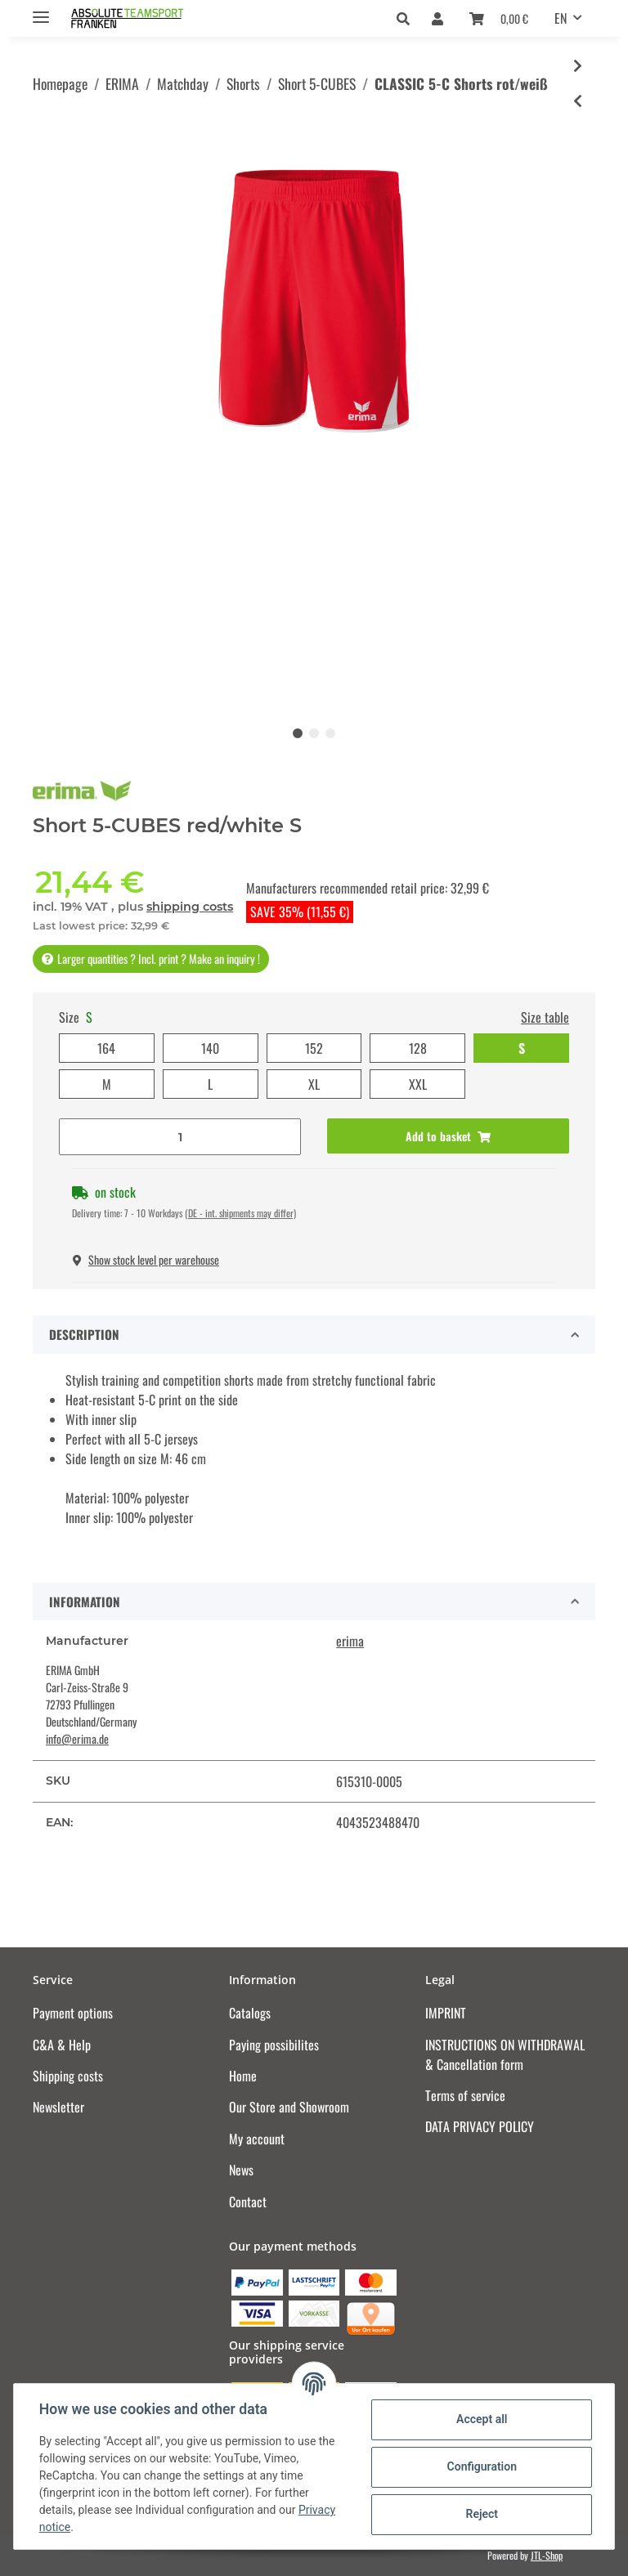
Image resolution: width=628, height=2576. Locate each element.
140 (210, 1048)
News (241, 2170)
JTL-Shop (547, 2555)
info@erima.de (77, 1738)
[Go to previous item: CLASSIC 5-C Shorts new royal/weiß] (577, 101)
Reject (480, 2513)
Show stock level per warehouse (146, 1259)
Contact (248, 2201)
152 (314, 1048)
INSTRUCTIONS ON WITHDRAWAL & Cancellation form (505, 2054)
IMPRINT (445, 2013)
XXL (418, 1084)
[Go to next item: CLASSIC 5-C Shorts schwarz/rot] (577, 65)
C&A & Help (62, 2044)
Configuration (480, 2466)
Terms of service (465, 2095)
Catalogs (250, 2013)
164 (106, 1048)
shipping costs (189, 906)
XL (314, 1084)
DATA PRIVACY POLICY (479, 2126)
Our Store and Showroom (289, 2107)
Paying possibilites (274, 2044)
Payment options (73, 2013)
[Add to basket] (448, 1136)
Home (243, 2075)
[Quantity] (180, 1136)
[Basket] (498, 18)
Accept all (480, 2419)
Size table (545, 1017)
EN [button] (560, 18)
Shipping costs (68, 2075)
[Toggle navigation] (41, 10)
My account (257, 2138)
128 (418, 1048)
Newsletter (58, 2107)
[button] (408, 18)
